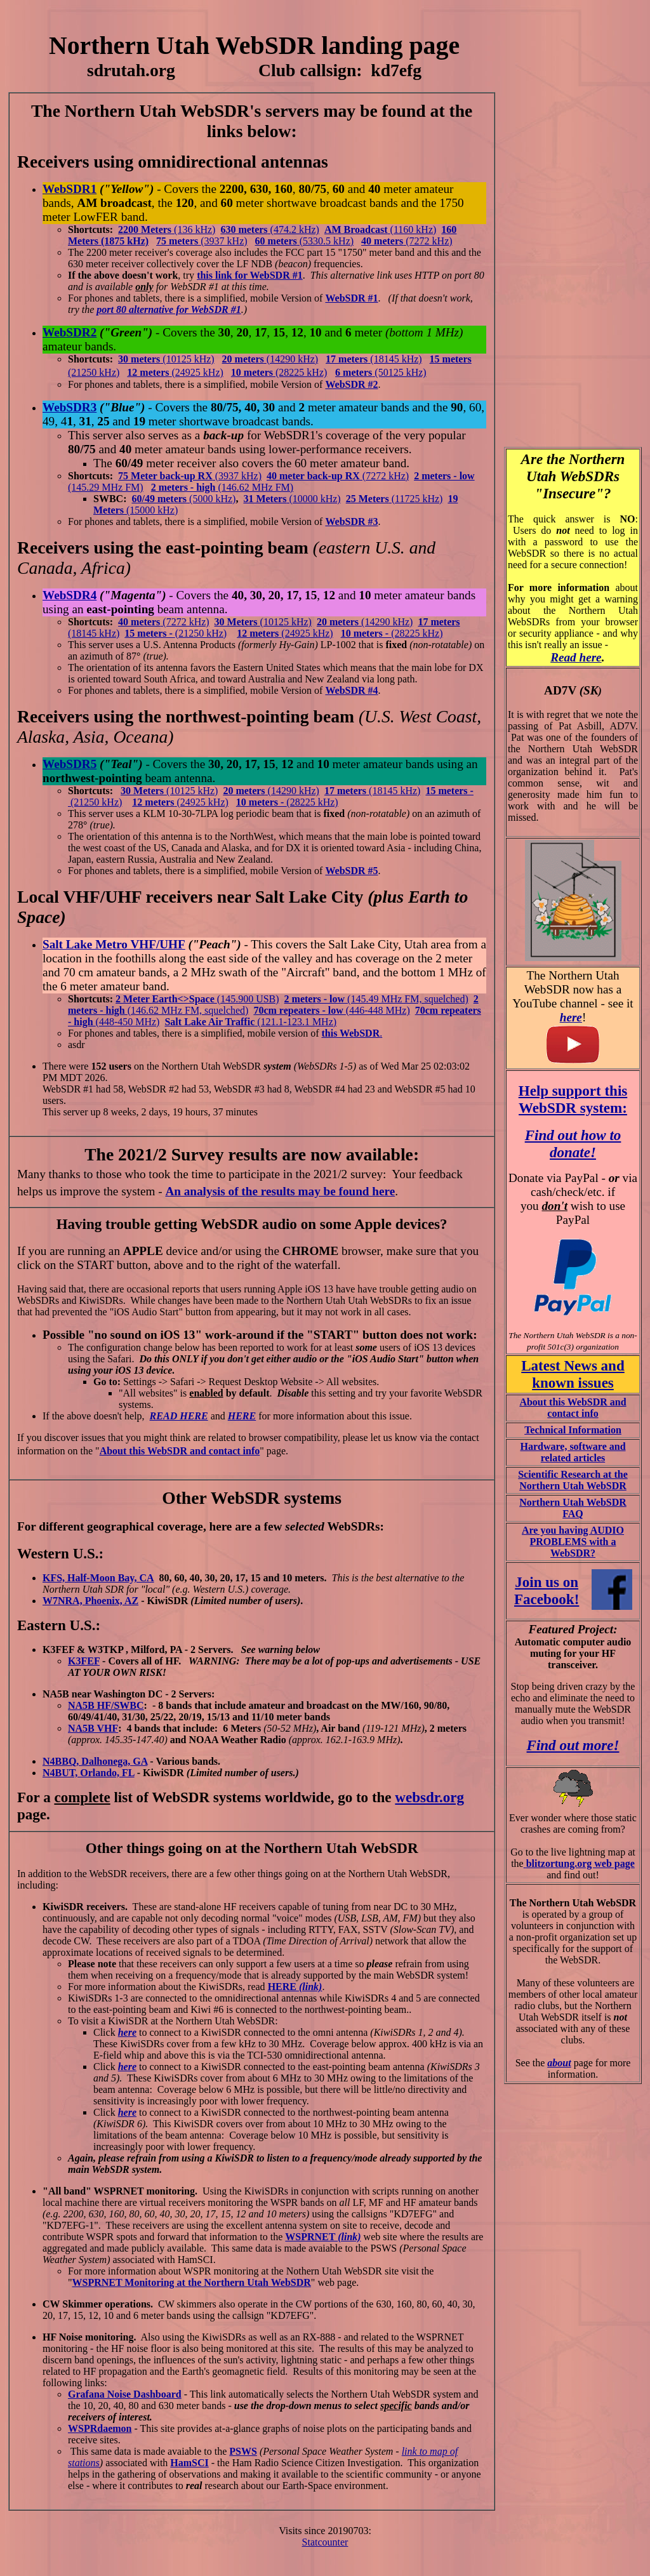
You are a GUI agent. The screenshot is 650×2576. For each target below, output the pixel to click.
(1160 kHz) (413, 229)
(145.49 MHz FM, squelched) (407, 998)
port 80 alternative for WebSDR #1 (168, 309)
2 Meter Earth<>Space (166, 998)
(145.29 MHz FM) (105, 487)
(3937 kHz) (202, 241)
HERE (242, 1416)
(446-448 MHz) (331, 1010)
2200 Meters (144, 229)
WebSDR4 (69, 595)
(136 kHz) (193, 229)
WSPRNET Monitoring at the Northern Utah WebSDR (191, 2282)
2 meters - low (316, 998)
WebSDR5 (69, 764)
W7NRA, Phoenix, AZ (90, 1600)
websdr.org (429, 1797)
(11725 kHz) (394, 498)
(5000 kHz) (211, 498)
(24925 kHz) (197, 372)
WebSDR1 (69, 189)
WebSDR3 (69, 407)
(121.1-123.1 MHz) (250, 1021)
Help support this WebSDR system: (573, 1099)
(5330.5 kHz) (304, 241)
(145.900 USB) (248, 998)
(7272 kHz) (429, 241)
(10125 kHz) (166, 359)
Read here (575, 657)
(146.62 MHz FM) (255, 487)
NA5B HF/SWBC (106, 1705)
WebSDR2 (69, 332)
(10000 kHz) (291, 498)
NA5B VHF (93, 1728)
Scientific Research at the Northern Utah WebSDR (573, 1480)
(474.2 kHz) (269, 229)
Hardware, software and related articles (572, 1452)
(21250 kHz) (93, 372)
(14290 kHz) (292, 359)
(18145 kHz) (395, 359)
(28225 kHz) (416, 633)
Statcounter (325, 2542)
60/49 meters (159, 498)
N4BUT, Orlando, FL (89, 1772)
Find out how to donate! (573, 1143)
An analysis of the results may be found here (280, 1191)
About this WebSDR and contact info (180, 1450)
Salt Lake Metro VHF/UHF (114, 944)
